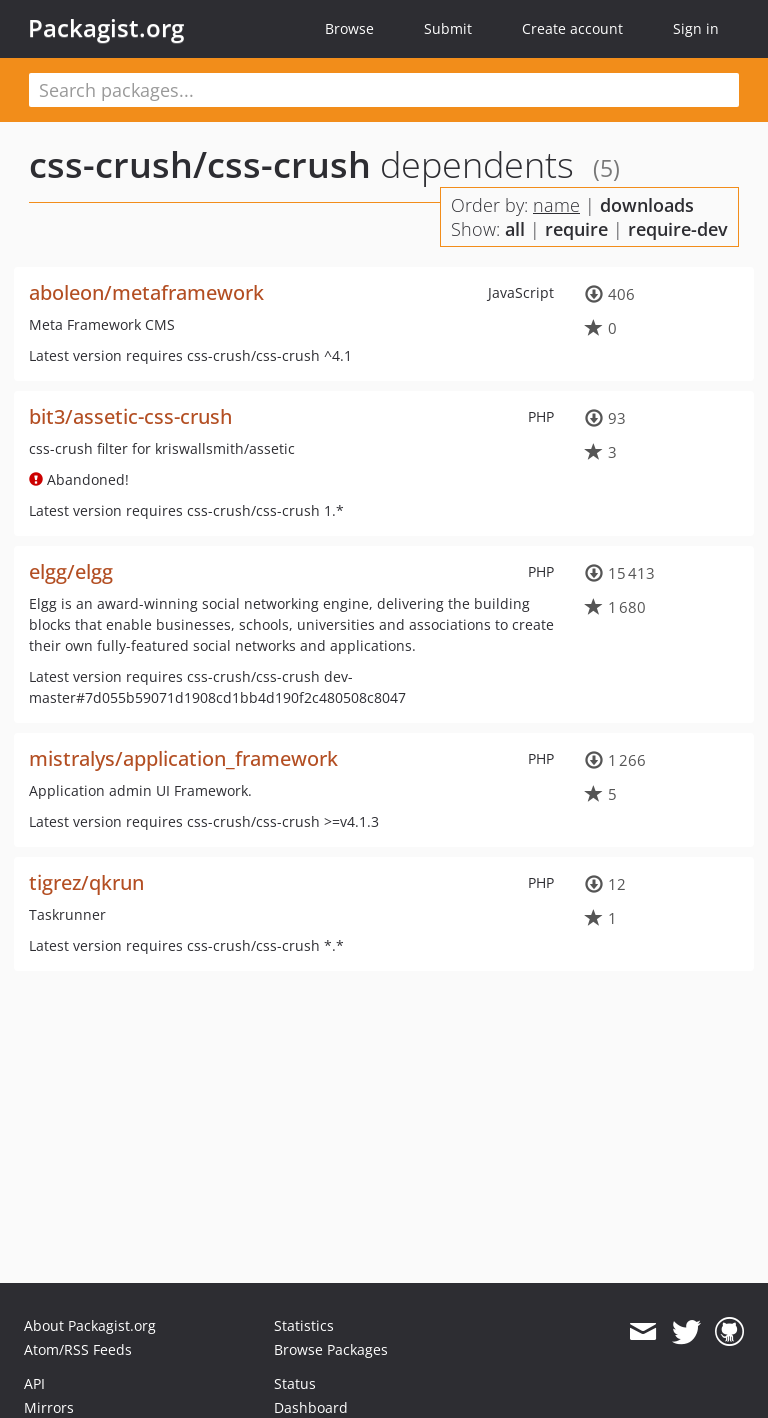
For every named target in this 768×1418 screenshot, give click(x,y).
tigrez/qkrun (86, 882)
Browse (349, 28)
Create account (572, 28)
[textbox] (384, 90)
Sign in (696, 28)
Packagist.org (106, 28)
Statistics (304, 1325)
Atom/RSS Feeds (78, 1349)
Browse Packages (331, 1349)
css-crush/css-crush (200, 164)
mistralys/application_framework (183, 758)
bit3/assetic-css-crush (130, 416)
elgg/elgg (71, 571)
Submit (448, 28)
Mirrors (49, 1407)
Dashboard (311, 1407)
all (515, 229)
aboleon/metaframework (146, 292)
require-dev (678, 229)
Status (295, 1383)
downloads (647, 205)
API (34, 1383)
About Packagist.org (90, 1325)
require (576, 229)
